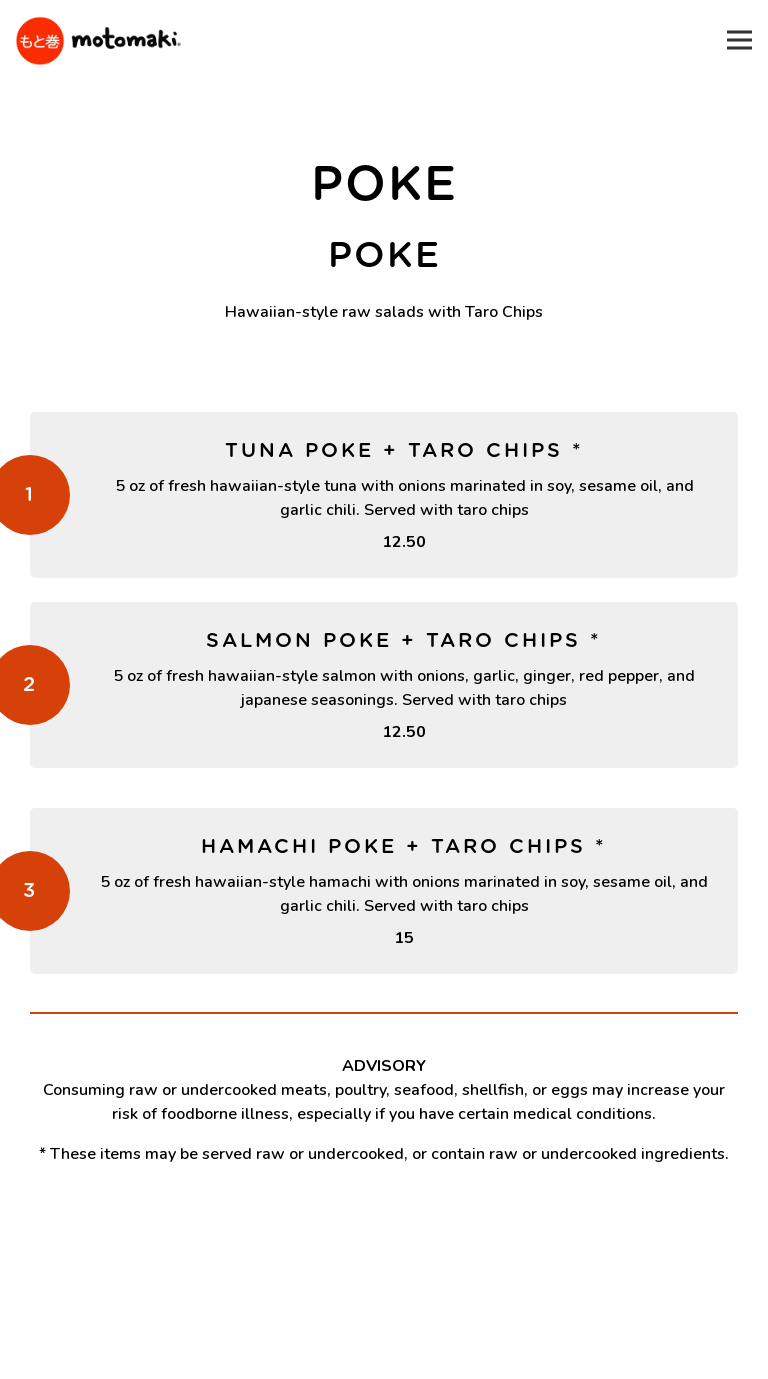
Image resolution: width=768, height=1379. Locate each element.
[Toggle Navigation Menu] (739, 40)
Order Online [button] (384, 1303)
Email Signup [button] (384, 1354)
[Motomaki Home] (98, 40)
